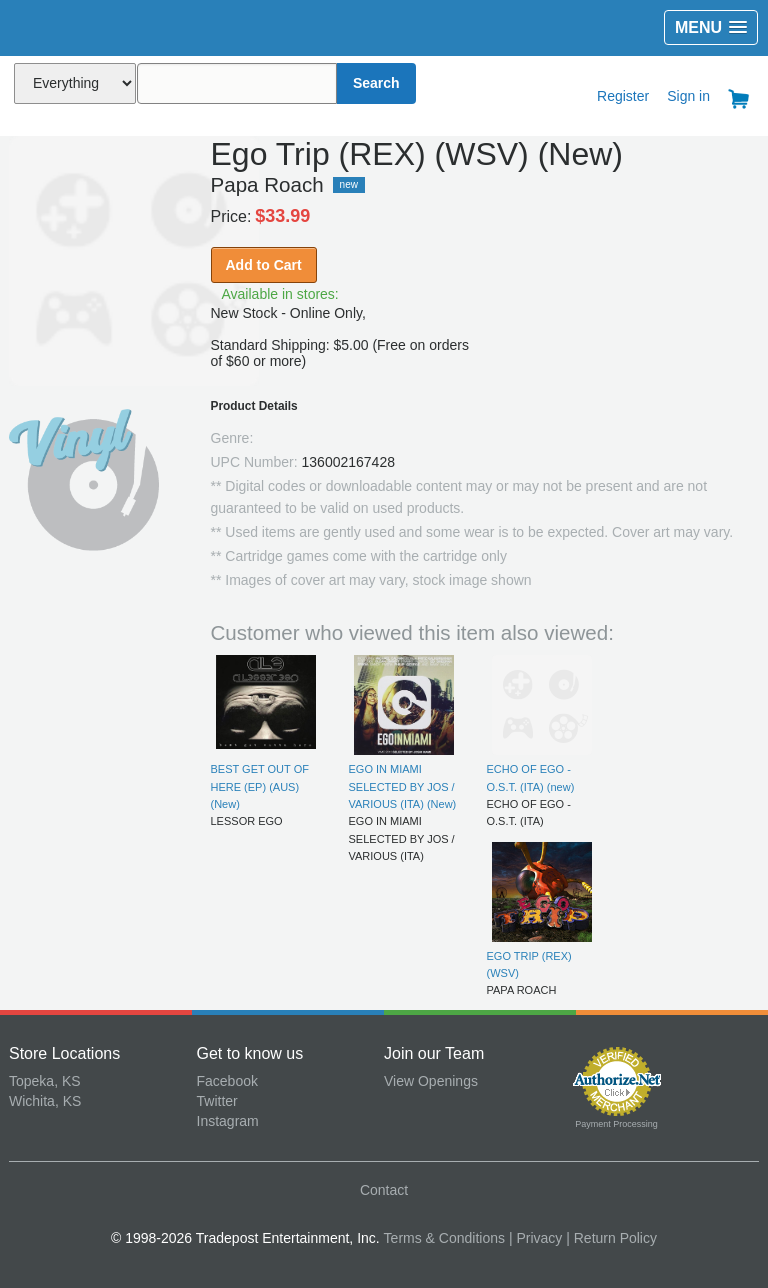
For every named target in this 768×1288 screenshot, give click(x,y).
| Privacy (535, 1238)
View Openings (431, 1081)
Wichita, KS (45, 1101)
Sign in (688, 96)
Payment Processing (616, 1124)
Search (376, 83)
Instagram (228, 1121)
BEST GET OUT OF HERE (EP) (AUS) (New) (260, 786)
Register (623, 96)
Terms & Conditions (444, 1238)
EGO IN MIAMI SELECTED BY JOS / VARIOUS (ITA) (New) (403, 786)
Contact (384, 1190)
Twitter (217, 1101)
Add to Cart (264, 265)
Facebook (227, 1081)
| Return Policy (611, 1238)
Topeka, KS (45, 1081)
